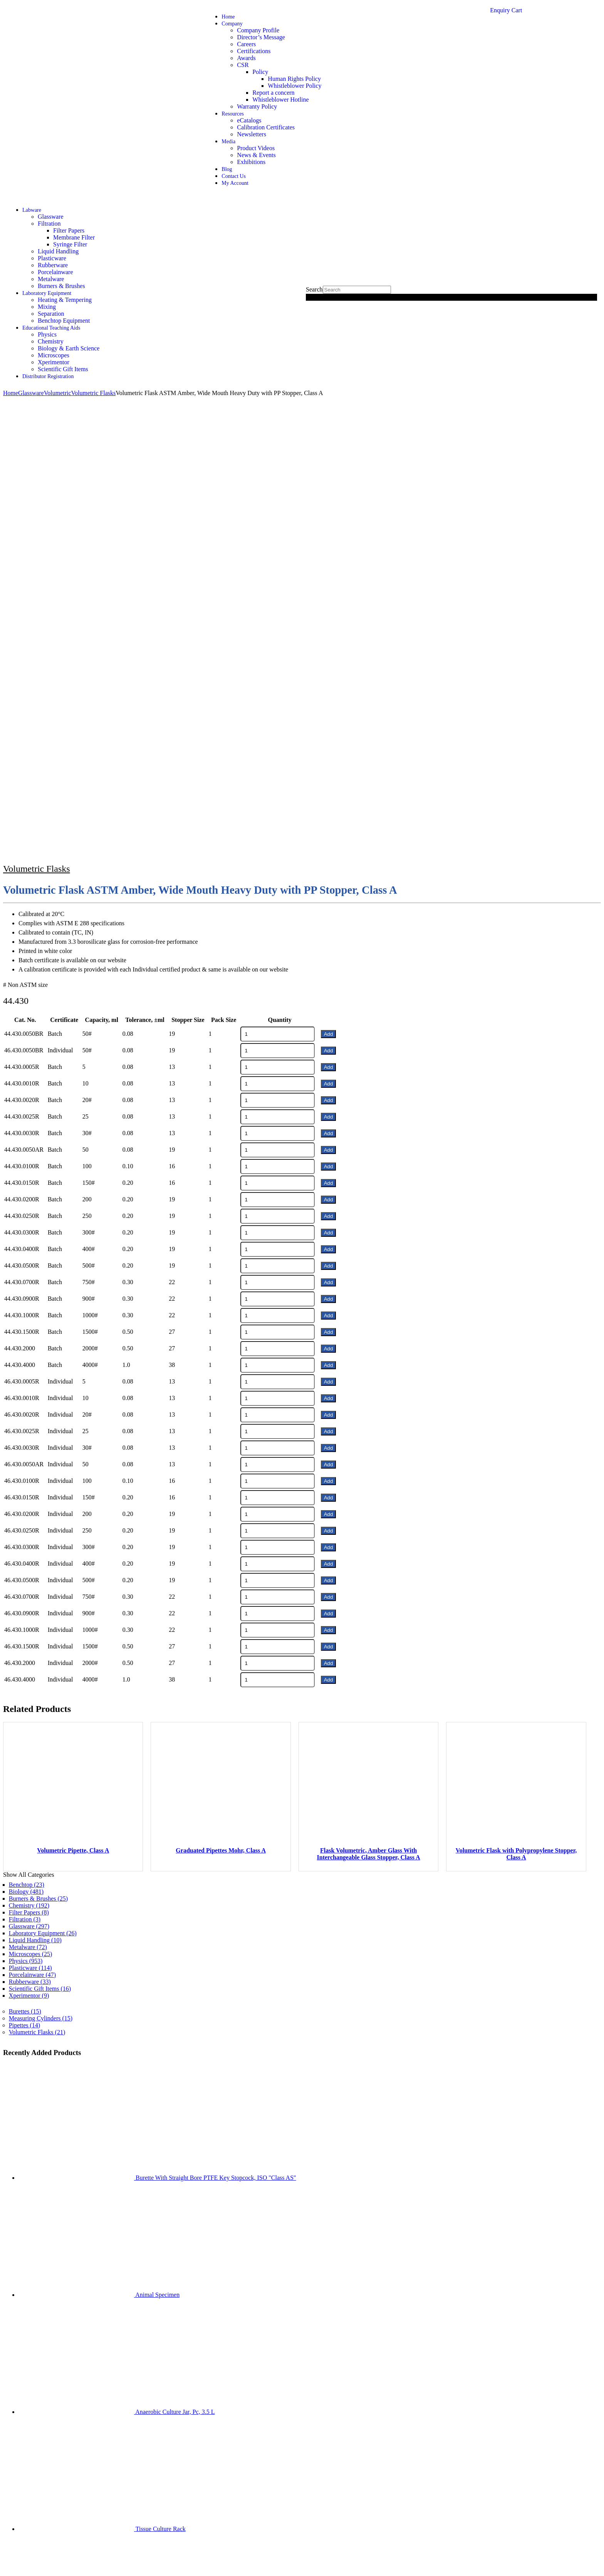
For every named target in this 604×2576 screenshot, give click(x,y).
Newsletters (251, 134)
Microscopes (53, 355)
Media (228, 141)
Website (96, 2279)
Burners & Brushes (61, 286)
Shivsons (24, 2527)
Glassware (51, 216)
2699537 (348, 2441)
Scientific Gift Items (63, 369)
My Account (234, 183)
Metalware (51, 279)
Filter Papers (68, 230)
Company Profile (258, 30)
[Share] (21, 2564)
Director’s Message (261, 37)
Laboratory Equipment (46, 293)
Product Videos (256, 148)
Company (231, 24)
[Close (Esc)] (29, 2564)
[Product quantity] (277, 582)
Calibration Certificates (266, 127)
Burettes (25, 1560)
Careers (246, 44)
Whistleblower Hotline (280, 99)
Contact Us (233, 176)
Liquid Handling (58, 251)
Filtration (49, 223)
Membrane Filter (74, 237)
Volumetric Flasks (36, 417)
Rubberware (53, 265)
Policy (260, 72)
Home (228, 17)
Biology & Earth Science (68, 348)
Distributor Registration (48, 376)
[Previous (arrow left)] (6, 2571)
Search (314, 289)
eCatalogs (249, 120)
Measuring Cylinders (40, 1567)
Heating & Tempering (65, 299)
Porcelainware (55, 272)
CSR (242, 65)
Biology (26, 1440)
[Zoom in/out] (6, 2564)
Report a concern (273, 92)
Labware (31, 210)
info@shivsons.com (408, 2441)
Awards (246, 58)
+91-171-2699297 (310, 2441)
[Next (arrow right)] (14, 2571)
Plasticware (52, 258)
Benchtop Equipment (64, 320)
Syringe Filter (70, 244)
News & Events (256, 155)
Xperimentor (53, 362)
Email (96, 2257)
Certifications (253, 51)
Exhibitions (251, 162)
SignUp (97, 2301)
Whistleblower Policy (294, 85)
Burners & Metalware (421, 2278)
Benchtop (26, 1433)
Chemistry (51, 341)
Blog (226, 169)
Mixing (47, 306)
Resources (232, 114)
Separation (51, 313)
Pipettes (24, 1574)
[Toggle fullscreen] (14, 2564)
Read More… (350, 2264)
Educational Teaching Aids (51, 328)
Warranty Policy (257, 106)
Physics (47, 334)
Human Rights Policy (294, 78)
